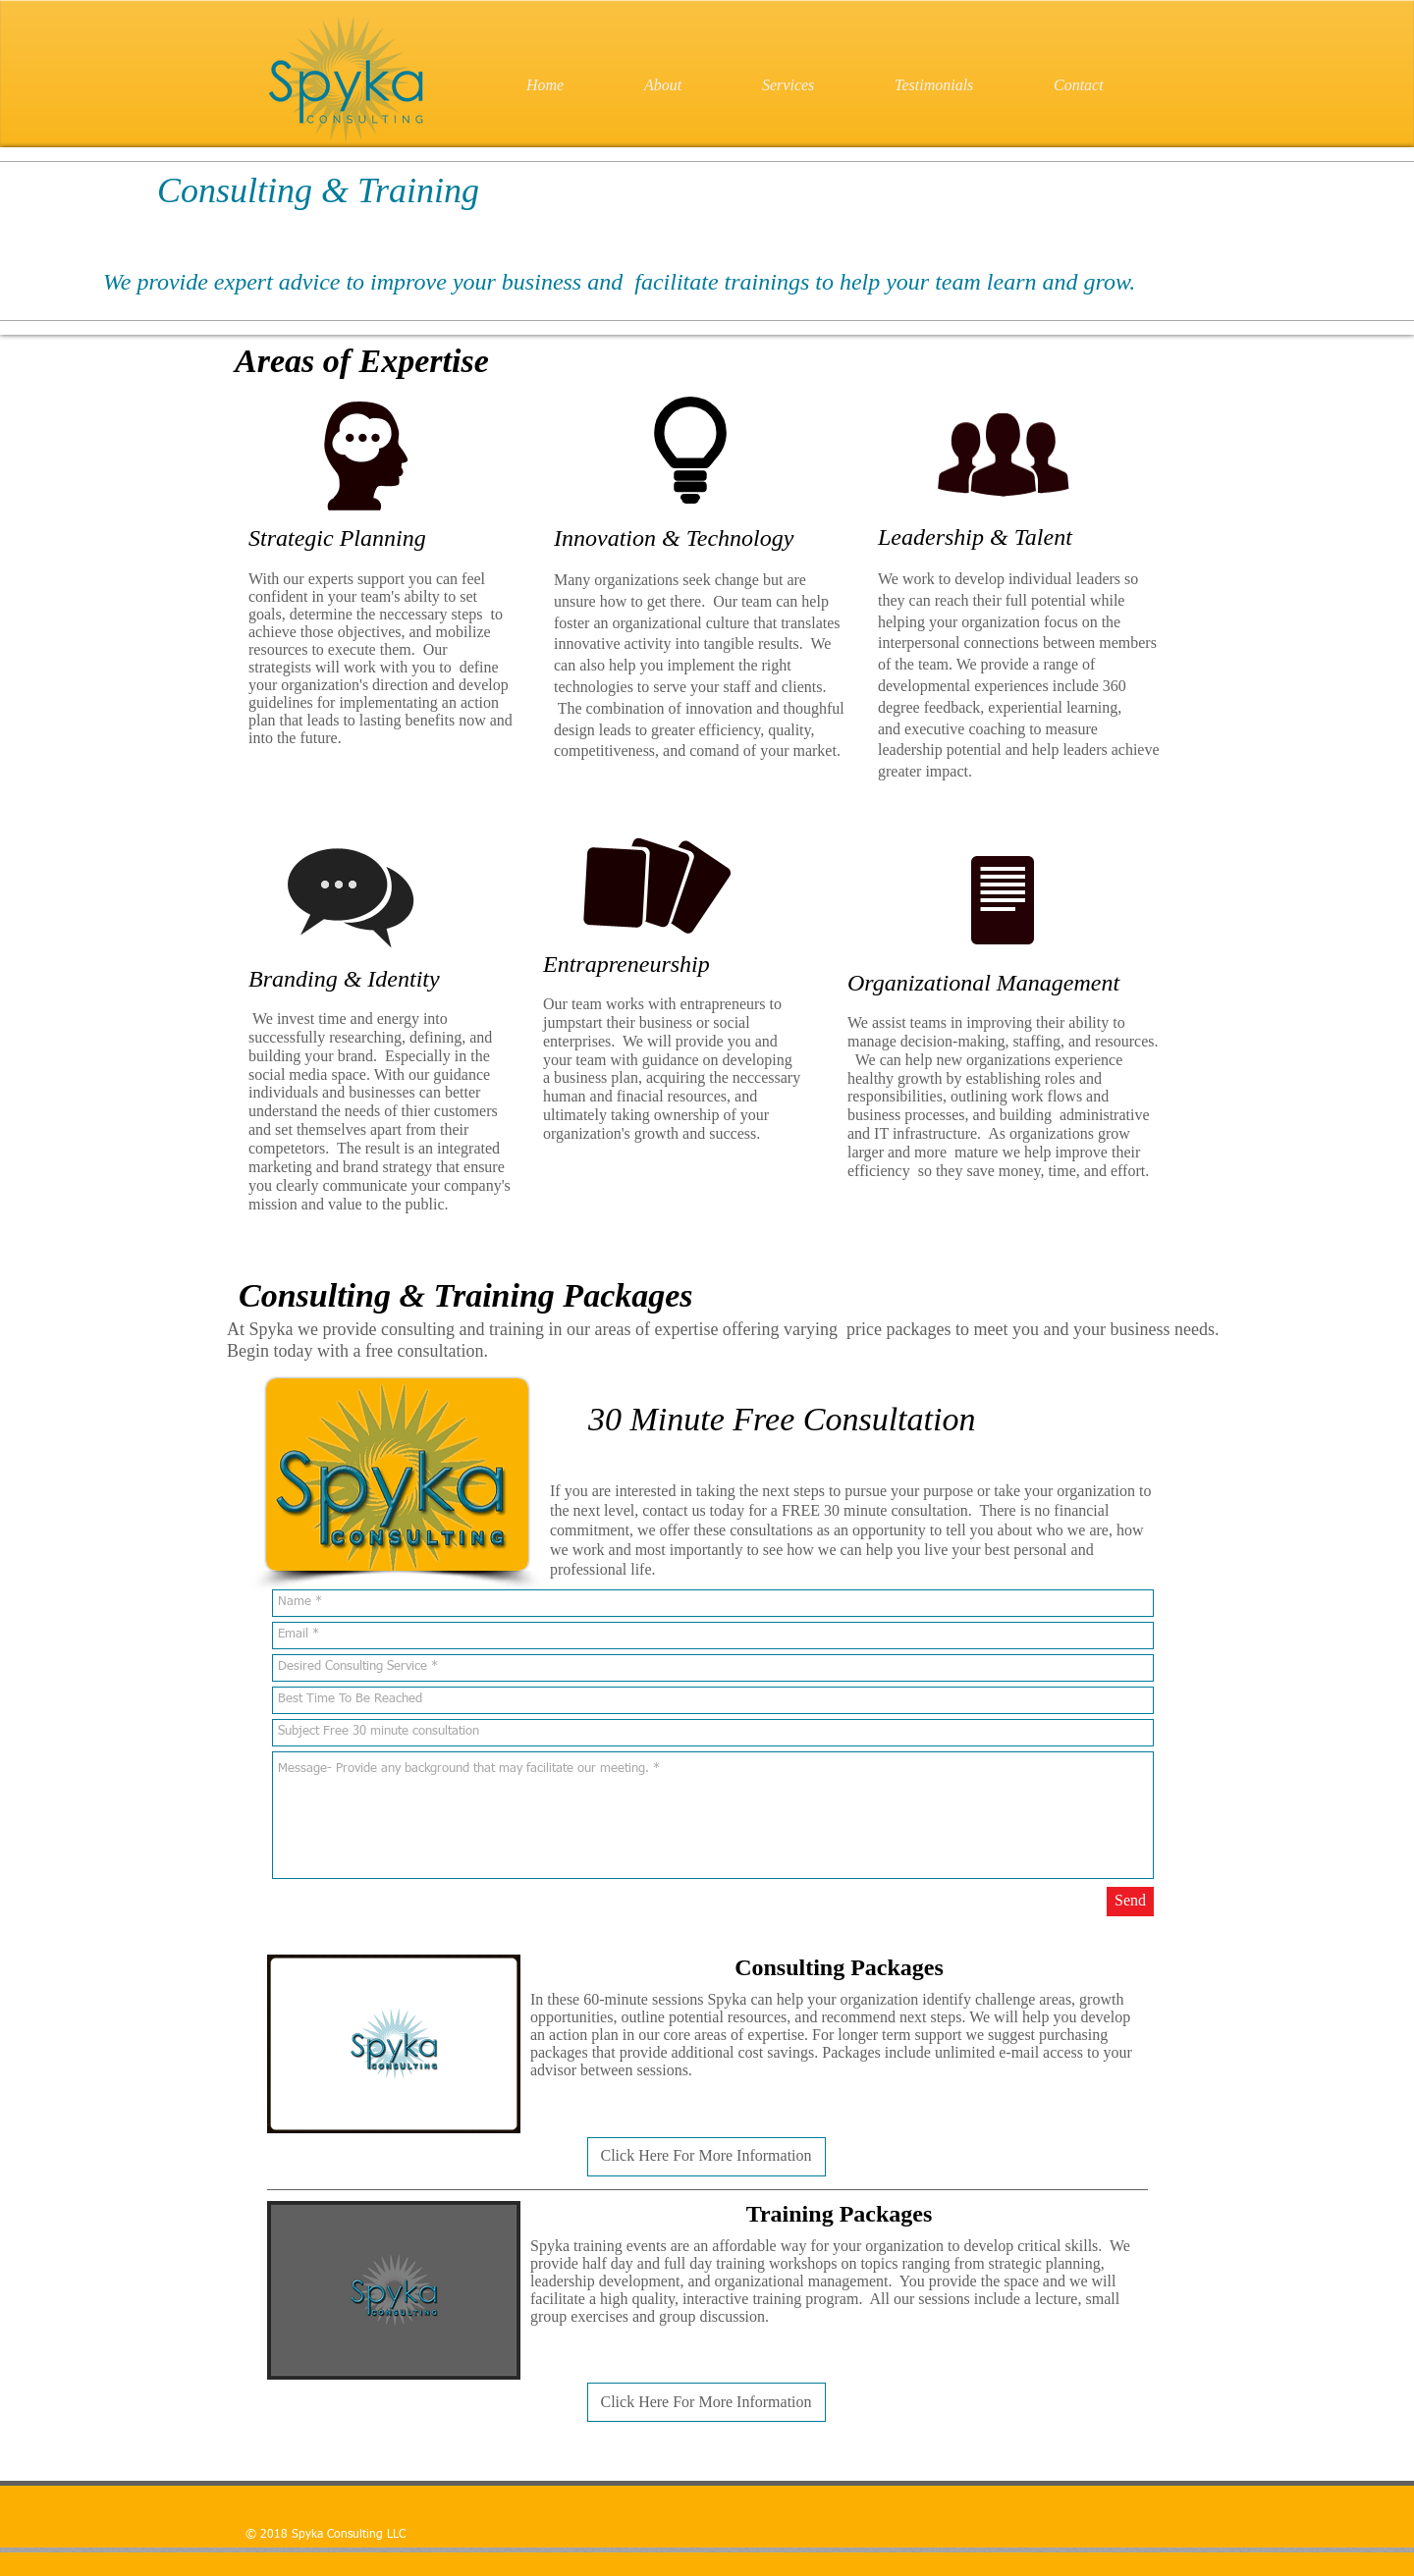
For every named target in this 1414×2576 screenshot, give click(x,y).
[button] (706, 2156)
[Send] (1130, 1901)
